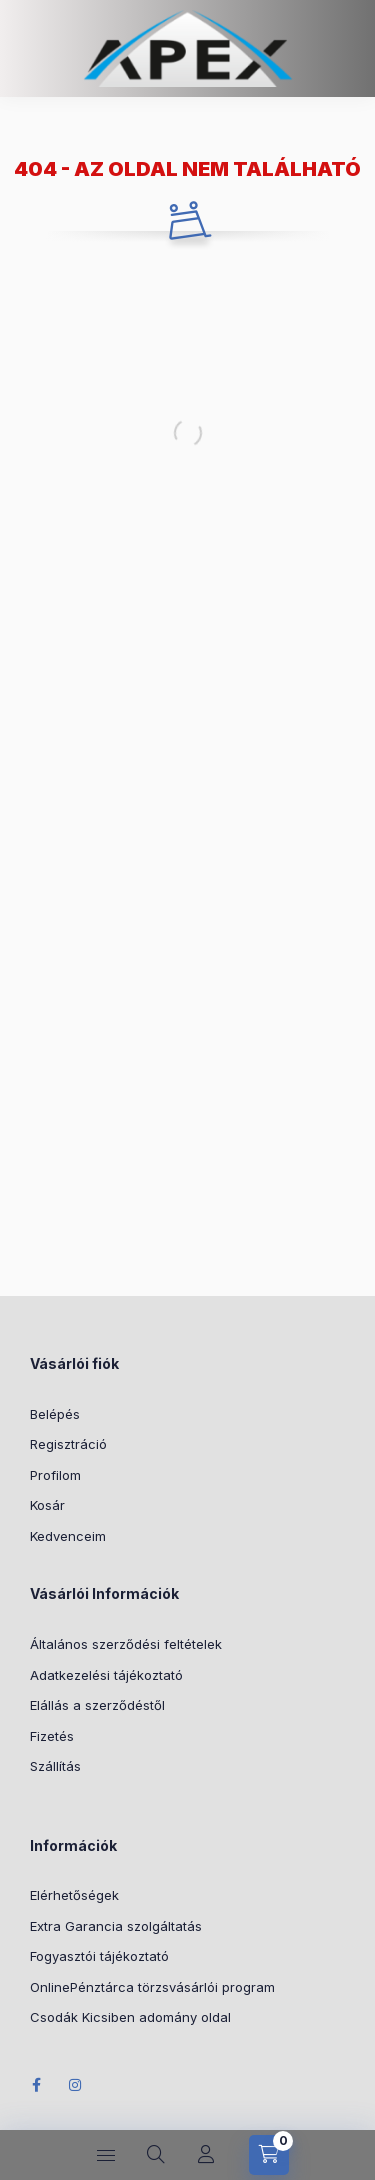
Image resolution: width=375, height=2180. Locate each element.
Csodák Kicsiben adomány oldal (130, 2017)
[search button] (156, 2155)
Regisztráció (68, 1444)
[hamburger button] (106, 2155)
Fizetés (52, 1736)
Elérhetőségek (74, 1895)
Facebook (36, 2085)
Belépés (55, 1414)
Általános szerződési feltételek (126, 1644)
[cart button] (269, 2155)
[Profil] (206, 2155)
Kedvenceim (68, 1536)
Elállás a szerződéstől (97, 1705)
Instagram (76, 2085)
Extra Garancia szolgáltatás (116, 1926)
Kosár (47, 1505)
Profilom (55, 1475)
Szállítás (55, 1766)
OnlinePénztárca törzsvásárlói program (152, 1987)
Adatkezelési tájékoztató (106, 1675)
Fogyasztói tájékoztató (99, 1956)
